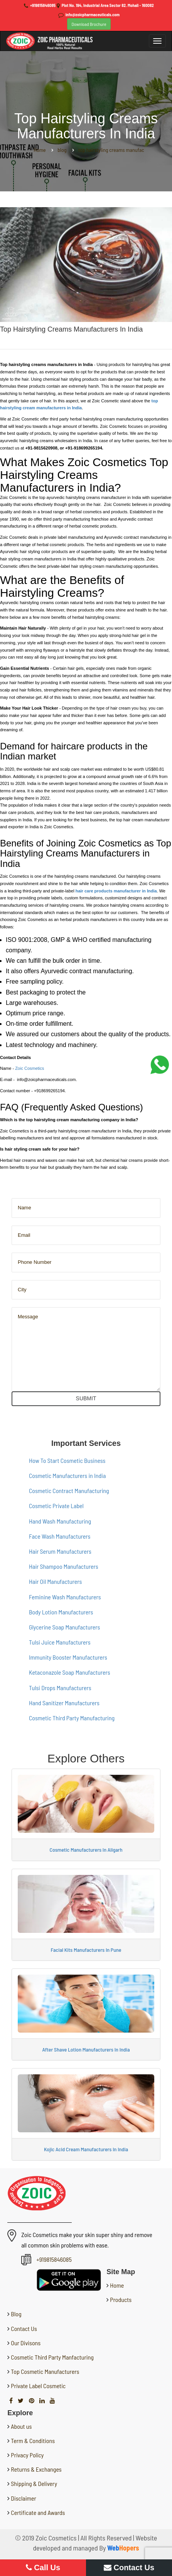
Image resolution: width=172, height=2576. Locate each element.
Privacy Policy (27, 2455)
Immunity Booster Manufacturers (68, 1657)
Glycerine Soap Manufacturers (64, 1627)
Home (116, 2285)
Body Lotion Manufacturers (61, 1612)
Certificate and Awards (38, 2512)
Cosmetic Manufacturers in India (67, 1475)
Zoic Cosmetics (29, 1068)
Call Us (43, 2567)
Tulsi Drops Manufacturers (60, 1687)
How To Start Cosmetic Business (67, 1460)
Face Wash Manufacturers (59, 1536)
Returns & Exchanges (36, 2469)
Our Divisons (25, 2342)
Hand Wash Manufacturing (60, 1521)
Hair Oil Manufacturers (55, 1581)
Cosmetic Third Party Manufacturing (72, 1717)
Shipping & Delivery (34, 2483)
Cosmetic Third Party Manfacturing (52, 2357)
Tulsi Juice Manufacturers (60, 1642)
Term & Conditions (33, 2440)
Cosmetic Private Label (56, 1505)
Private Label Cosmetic (38, 2385)
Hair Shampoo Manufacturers (63, 1566)
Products (120, 2299)
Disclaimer (23, 2498)
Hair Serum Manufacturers (60, 1551)
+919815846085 (43, 5)
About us (21, 2426)
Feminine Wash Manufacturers (65, 1596)
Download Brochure (88, 24)
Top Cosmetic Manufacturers (44, 2371)
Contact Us (23, 2328)
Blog (15, 2313)
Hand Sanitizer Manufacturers (64, 1702)
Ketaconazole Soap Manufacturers (69, 1672)
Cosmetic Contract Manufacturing (69, 1490)
